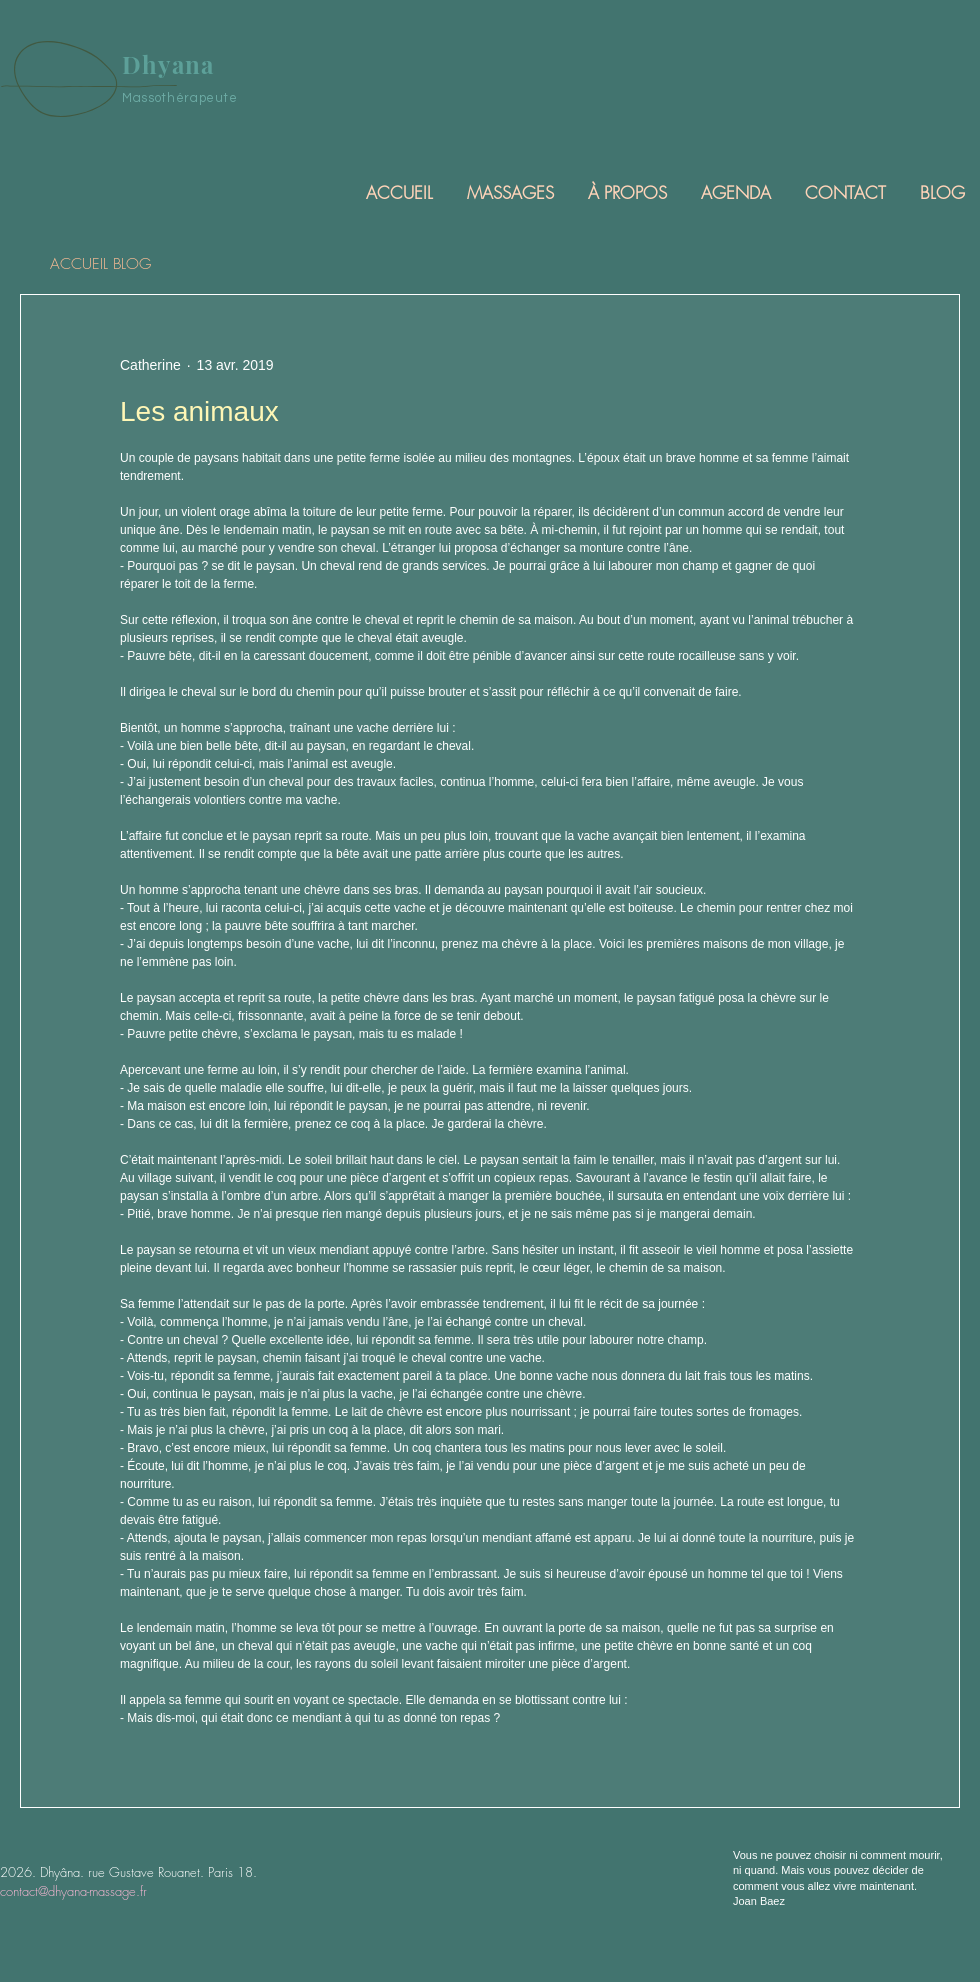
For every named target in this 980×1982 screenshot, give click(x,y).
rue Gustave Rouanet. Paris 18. (172, 1872)
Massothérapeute (180, 98)
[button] (509, 192)
